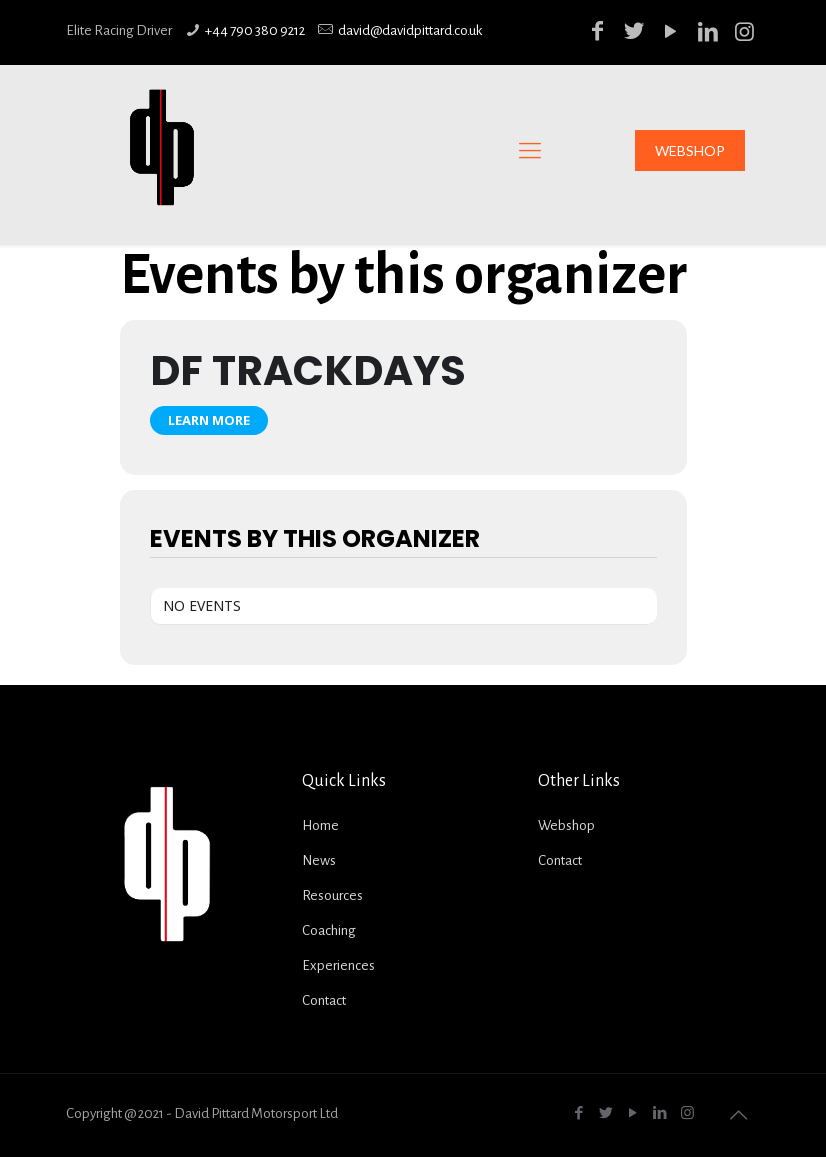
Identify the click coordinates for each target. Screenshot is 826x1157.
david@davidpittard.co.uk (410, 30)
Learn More (209, 420)
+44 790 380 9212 (255, 30)
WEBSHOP (690, 150)
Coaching (329, 930)
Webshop (566, 825)
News (319, 860)
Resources (332, 895)
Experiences (338, 965)
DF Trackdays (308, 370)
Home (320, 825)
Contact (324, 1000)
